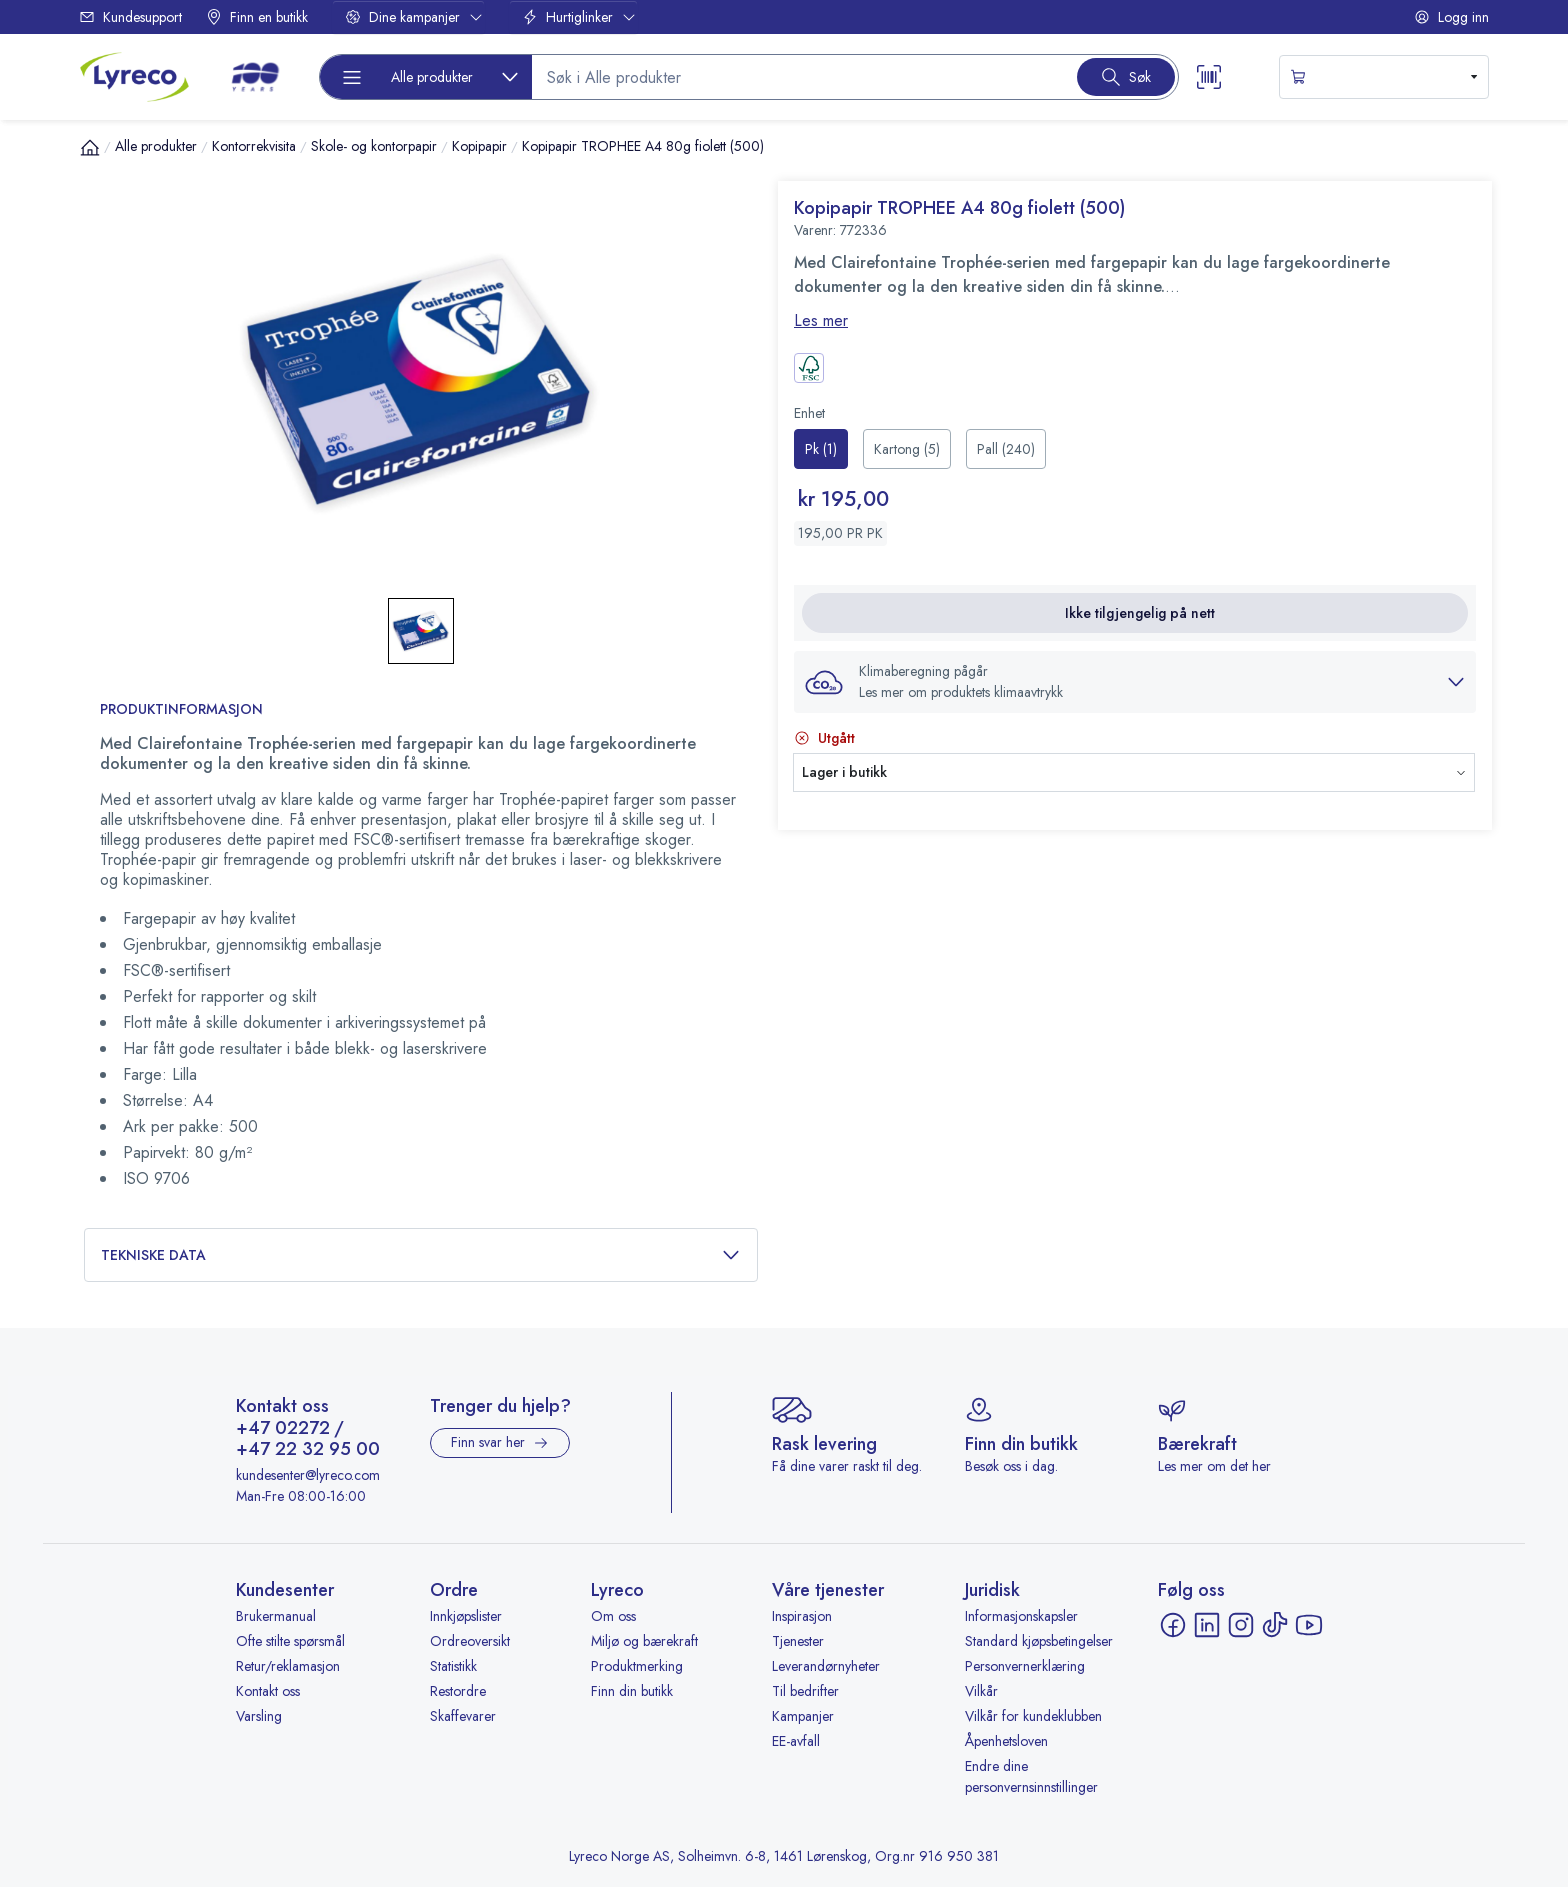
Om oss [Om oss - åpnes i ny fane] (613, 1616)
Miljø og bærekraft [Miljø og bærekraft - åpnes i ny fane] (644, 1641)
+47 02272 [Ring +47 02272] (283, 1429)
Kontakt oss (268, 1691)
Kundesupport (130, 17)
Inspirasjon (802, 1616)
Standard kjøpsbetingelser (1039, 1641)
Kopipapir (479, 146)
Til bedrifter (805, 1691)
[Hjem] (90, 147)
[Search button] (1126, 77)
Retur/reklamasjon (288, 1666)
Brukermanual (276, 1616)
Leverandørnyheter (826, 1666)
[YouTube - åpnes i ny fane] (1309, 1625)
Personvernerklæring (1025, 1666)
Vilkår (981, 1691)
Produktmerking (637, 1666)
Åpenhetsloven (1006, 1741)
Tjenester (798, 1641)
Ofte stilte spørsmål (290, 1641)
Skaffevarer (463, 1716)
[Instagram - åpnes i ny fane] (1241, 1625)
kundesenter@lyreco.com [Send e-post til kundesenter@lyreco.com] (308, 1475)
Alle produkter (156, 146)
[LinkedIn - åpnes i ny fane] (1207, 1625)
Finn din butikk (632, 1691)
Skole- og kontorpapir (374, 146)
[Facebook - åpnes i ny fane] (1173, 1625)
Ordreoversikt (470, 1641)
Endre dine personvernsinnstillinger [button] (1031, 1776)
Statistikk (453, 1666)
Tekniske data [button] (421, 1255)
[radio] (821, 449)
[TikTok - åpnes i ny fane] (1275, 1625)
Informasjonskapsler (1021, 1616)
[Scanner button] (1209, 77)
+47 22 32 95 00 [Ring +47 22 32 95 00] (308, 1450)
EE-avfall (796, 1741)
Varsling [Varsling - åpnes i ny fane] (259, 1716)
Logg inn (1451, 17)
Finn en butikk (257, 17)
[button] (1135, 682)
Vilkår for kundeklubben (1033, 1716)
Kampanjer (803, 1716)
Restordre (458, 1691)
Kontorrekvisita (254, 146)
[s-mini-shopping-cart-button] (1384, 77)
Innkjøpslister (466, 1616)
